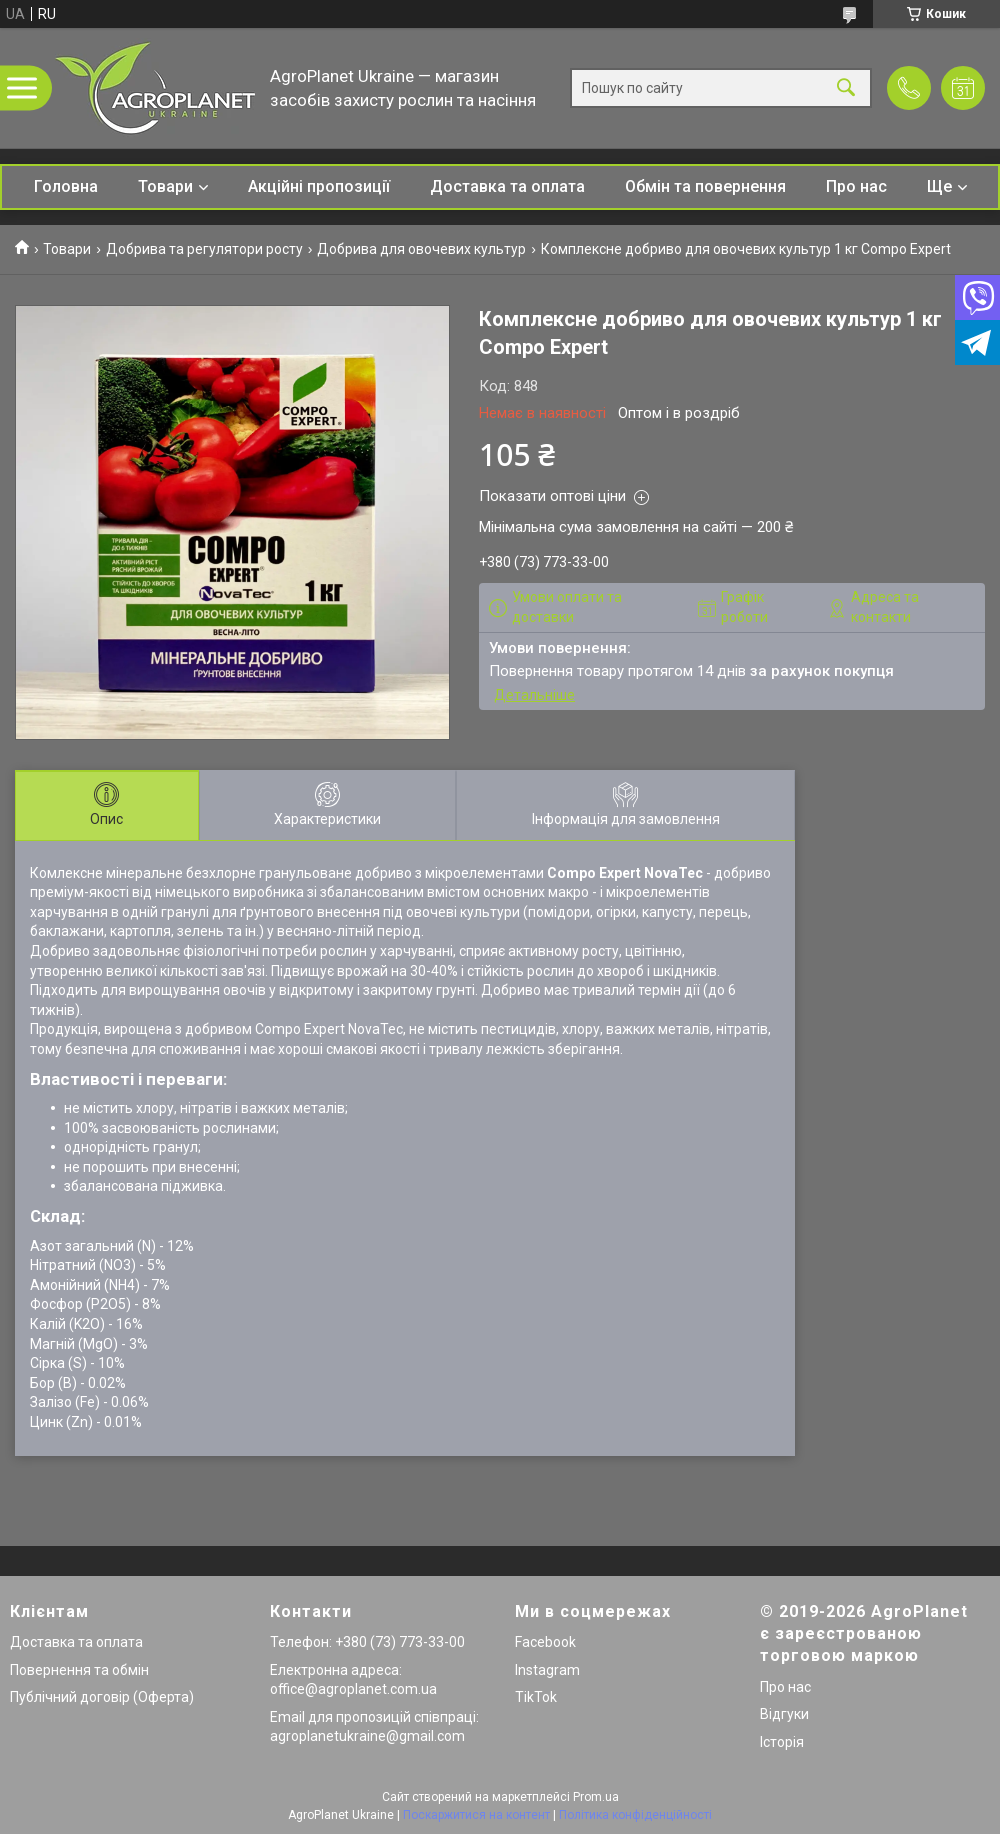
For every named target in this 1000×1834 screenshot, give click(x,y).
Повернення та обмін (79, 1670)
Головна (66, 186)
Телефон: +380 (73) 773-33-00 (367, 1642)
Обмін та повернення (705, 186)
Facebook (545, 1642)
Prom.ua (596, 1797)
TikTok (536, 1697)
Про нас (856, 186)
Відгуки (784, 1714)
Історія (782, 1742)
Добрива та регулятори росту (204, 249)
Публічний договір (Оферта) (102, 1697)
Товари (165, 186)
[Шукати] (846, 88)
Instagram (547, 1670)
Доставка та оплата (507, 186)
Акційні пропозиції (319, 186)
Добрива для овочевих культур (421, 249)
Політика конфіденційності (635, 1815)
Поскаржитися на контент (476, 1815)
